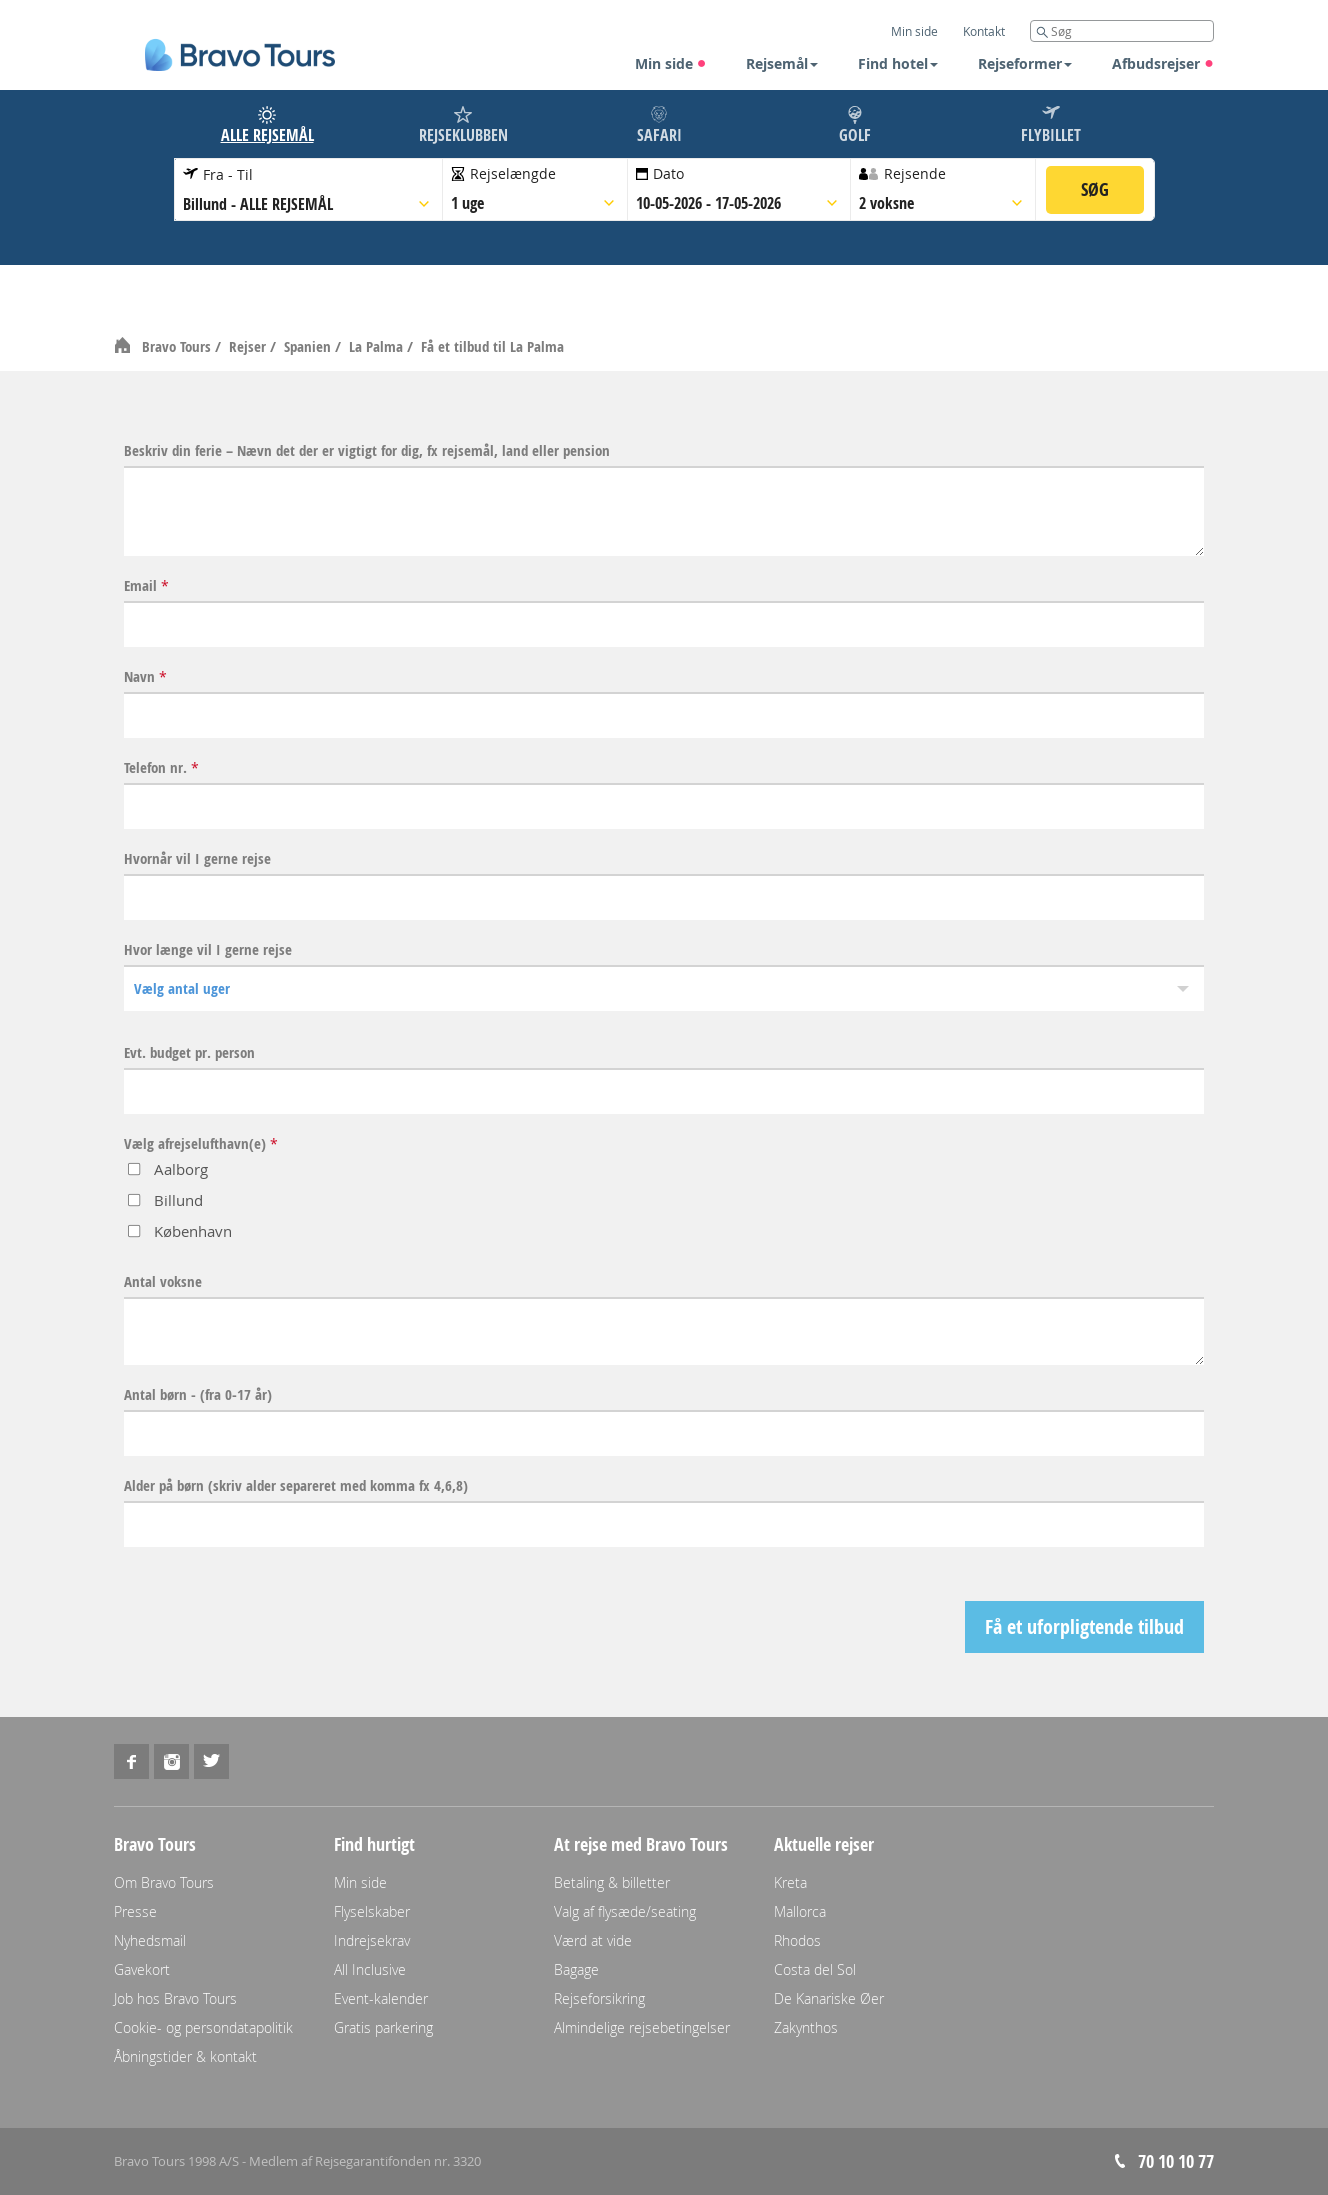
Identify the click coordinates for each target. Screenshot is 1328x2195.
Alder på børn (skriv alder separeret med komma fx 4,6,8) (296, 1486)
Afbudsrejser (1163, 63)
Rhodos (797, 1940)
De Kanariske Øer (829, 1998)
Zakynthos (806, 2027)
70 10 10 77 (1176, 2161)
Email (146, 586)
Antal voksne (163, 1282)
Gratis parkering (383, 2027)
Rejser (249, 346)
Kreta (790, 1882)
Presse (135, 1911)
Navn (145, 677)
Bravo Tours (178, 346)
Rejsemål (782, 63)
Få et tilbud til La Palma (492, 346)
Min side (671, 63)
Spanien (309, 346)
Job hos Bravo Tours (175, 1998)
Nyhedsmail (150, 1940)
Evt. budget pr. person (189, 1053)
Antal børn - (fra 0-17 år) (198, 1395)
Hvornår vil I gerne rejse (197, 859)
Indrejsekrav (372, 1940)
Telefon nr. (161, 768)
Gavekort (142, 1969)
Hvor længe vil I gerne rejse (208, 950)
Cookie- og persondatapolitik (203, 2027)
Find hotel (898, 63)
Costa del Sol (815, 1969)
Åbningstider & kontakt (185, 2056)
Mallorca (800, 1911)
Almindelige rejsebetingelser (642, 2027)
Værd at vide (593, 1940)
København (193, 1231)
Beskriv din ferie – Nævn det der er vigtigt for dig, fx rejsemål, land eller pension (367, 451)
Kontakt (984, 31)
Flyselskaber (372, 1911)
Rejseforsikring (599, 1998)
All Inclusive (370, 1969)
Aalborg (181, 1169)
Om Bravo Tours (164, 1882)
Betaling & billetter (612, 1882)
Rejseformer (1025, 63)
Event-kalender (381, 1998)
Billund (178, 1200)
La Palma (378, 346)
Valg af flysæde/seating (625, 1911)
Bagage (576, 1969)
